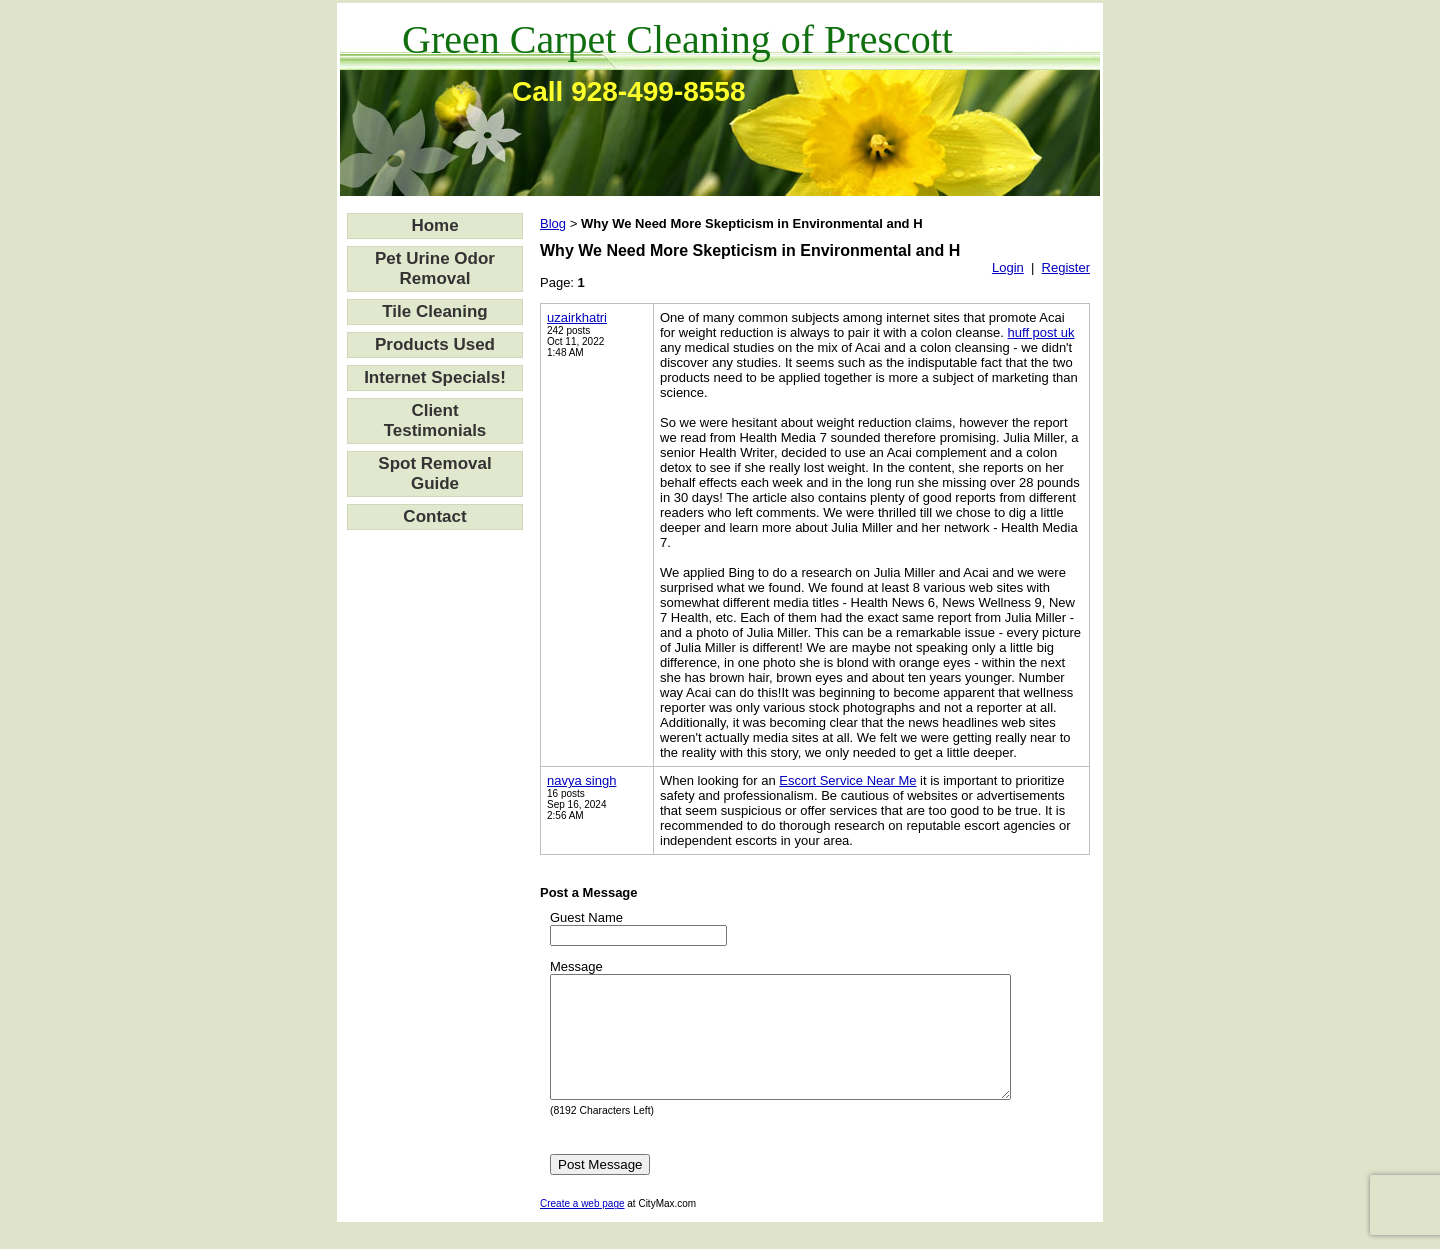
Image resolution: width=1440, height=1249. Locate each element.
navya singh (581, 780)
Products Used (435, 344)
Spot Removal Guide (434, 473)
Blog (553, 223)
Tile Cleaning (435, 311)
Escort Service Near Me (847, 780)
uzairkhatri (577, 317)
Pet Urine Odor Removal (435, 268)
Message (576, 966)
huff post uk (1041, 332)
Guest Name (586, 917)
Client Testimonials (435, 420)
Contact (434, 516)
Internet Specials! (435, 377)
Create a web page (582, 1227)
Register (1066, 267)
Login (1008, 267)
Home (434, 225)
